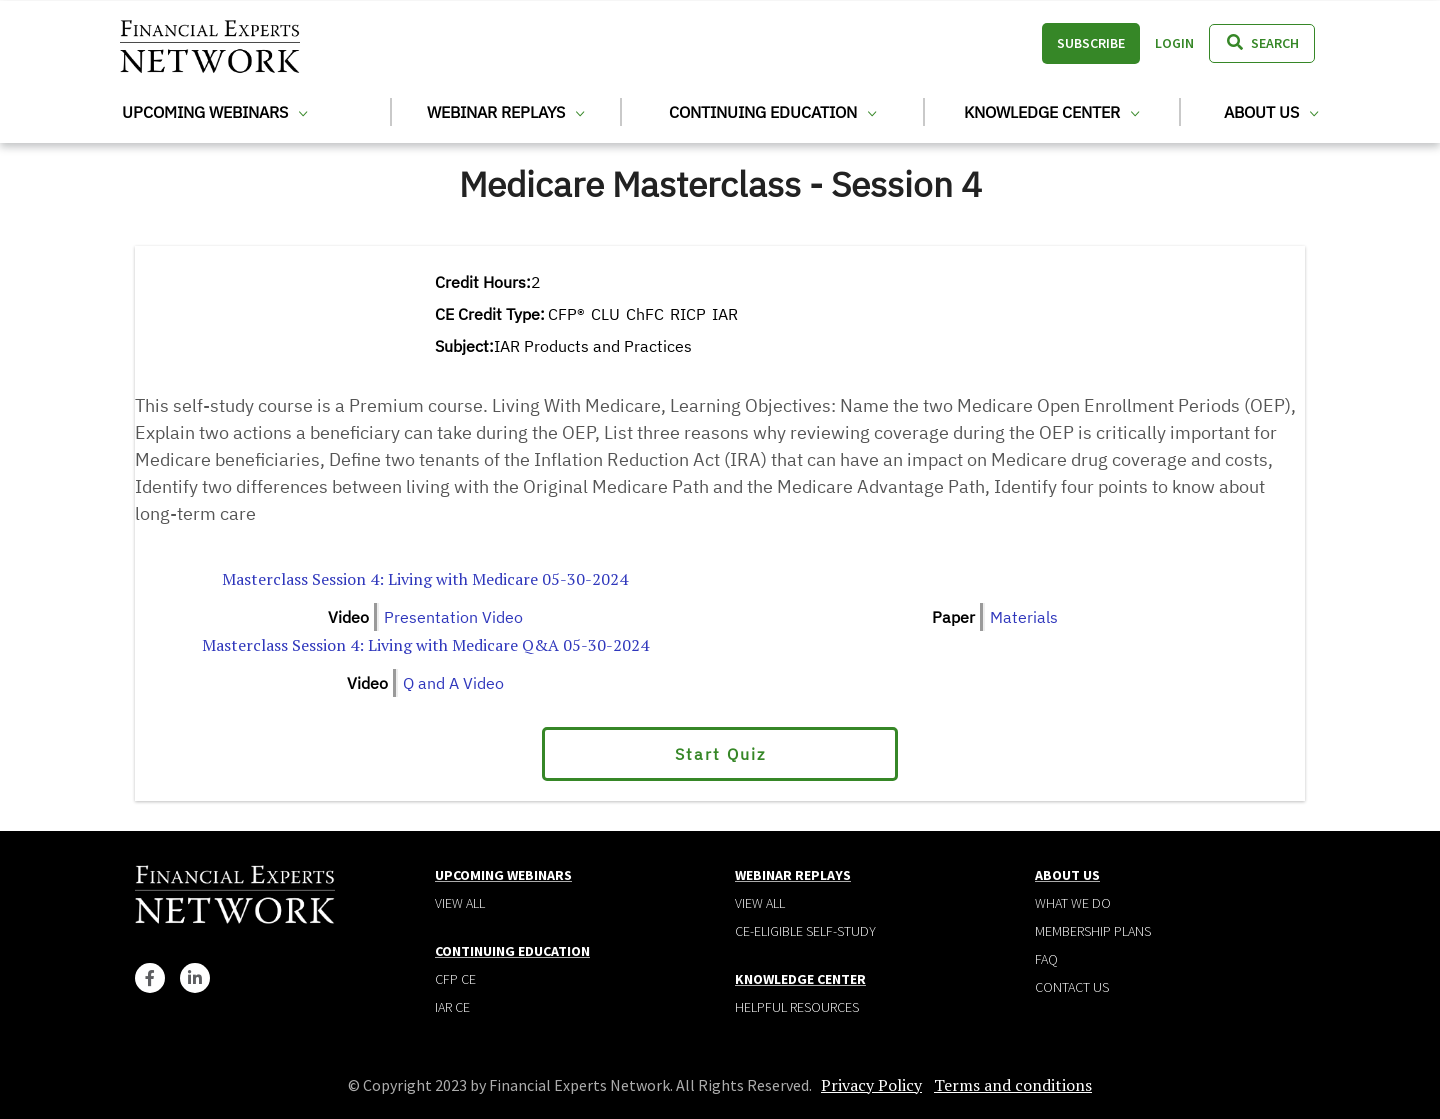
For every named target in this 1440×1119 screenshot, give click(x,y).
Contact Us (1072, 987)
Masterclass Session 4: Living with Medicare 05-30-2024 (425, 579)
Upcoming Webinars (214, 112)
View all (460, 903)
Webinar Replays (505, 112)
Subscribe (1091, 43)
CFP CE (455, 979)
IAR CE (452, 1007)
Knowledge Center (1051, 112)
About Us (1271, 112)
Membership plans (1093, 931)
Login (1174, 43)
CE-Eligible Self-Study (805, 931)
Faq (1046, 959)
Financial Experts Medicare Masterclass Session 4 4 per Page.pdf (995, 579)
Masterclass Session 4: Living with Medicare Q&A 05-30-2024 (425, 645)
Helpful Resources (797, 1007)
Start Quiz (720, 754)
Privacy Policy (871, 1085)
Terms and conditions (1013, 1085)
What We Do (1073, 903)
